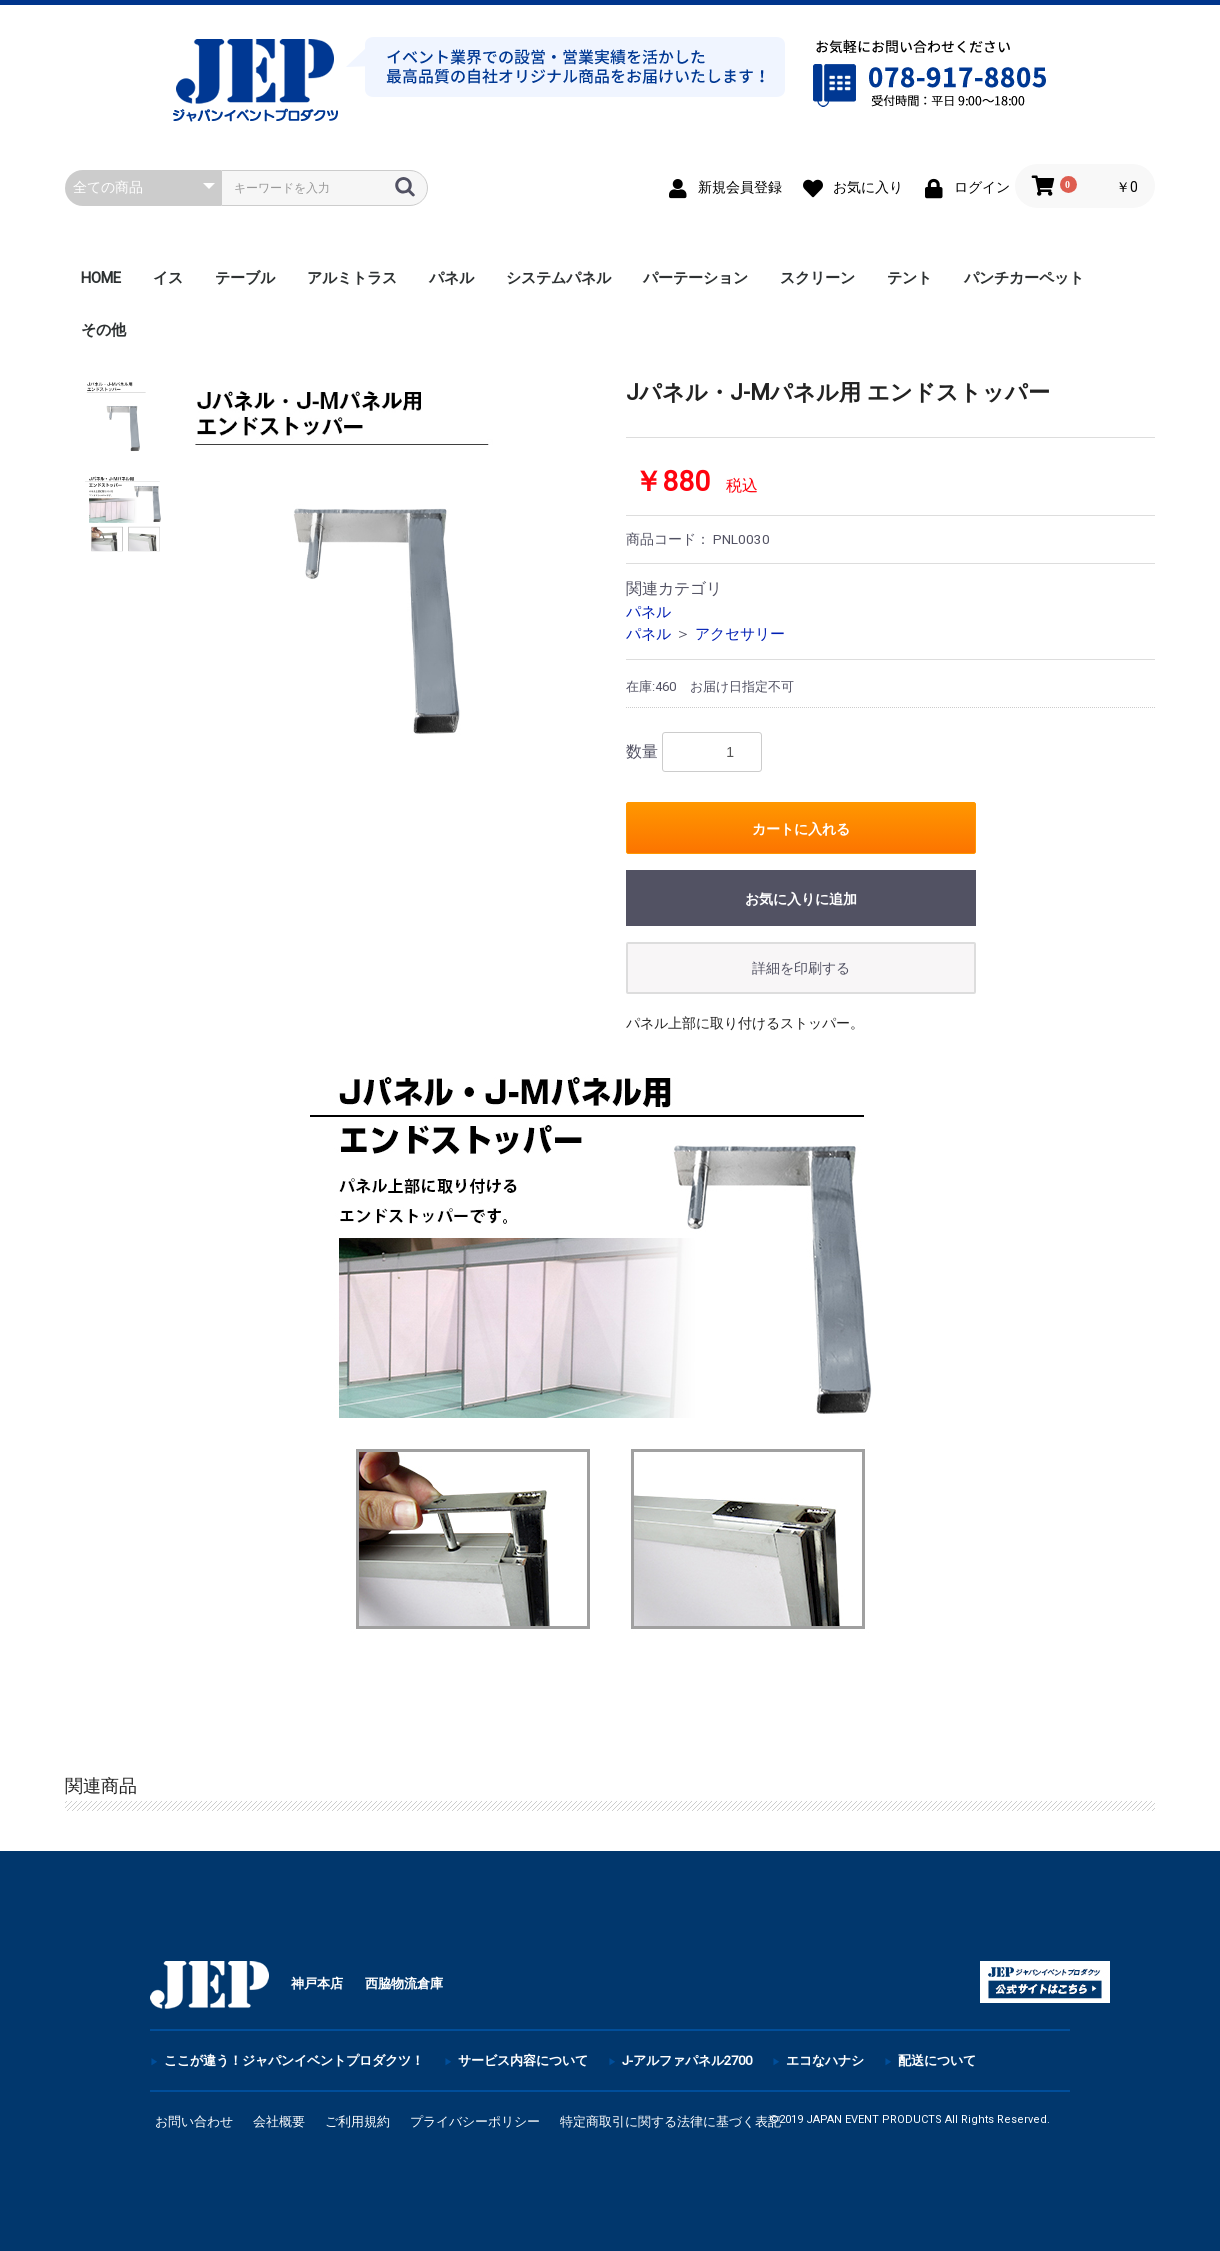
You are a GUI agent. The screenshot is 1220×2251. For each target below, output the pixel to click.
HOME (101, 278)
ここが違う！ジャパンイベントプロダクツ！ (294, 2060)
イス (168, 278)
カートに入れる (801, 829)
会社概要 (279, 2121)
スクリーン (817, 278)
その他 (103, 330)
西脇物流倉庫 (404, 1983)
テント (909, 278)
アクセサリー (740, 634)
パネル (451, 278)
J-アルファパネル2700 (687, 2060)
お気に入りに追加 (801, 899)
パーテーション (695, 278)
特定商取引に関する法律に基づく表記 (670, 2121)
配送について (937, 2060)
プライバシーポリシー (475, 2121)
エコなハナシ (825, 2060)
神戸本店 (317, 1983)
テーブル (245, 278)
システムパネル (558, 278)
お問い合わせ (194, 2121)
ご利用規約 (357, 2121)
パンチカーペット (1024, 278)
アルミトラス (352, 278)
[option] (388, 582)
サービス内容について (523, 2060)
